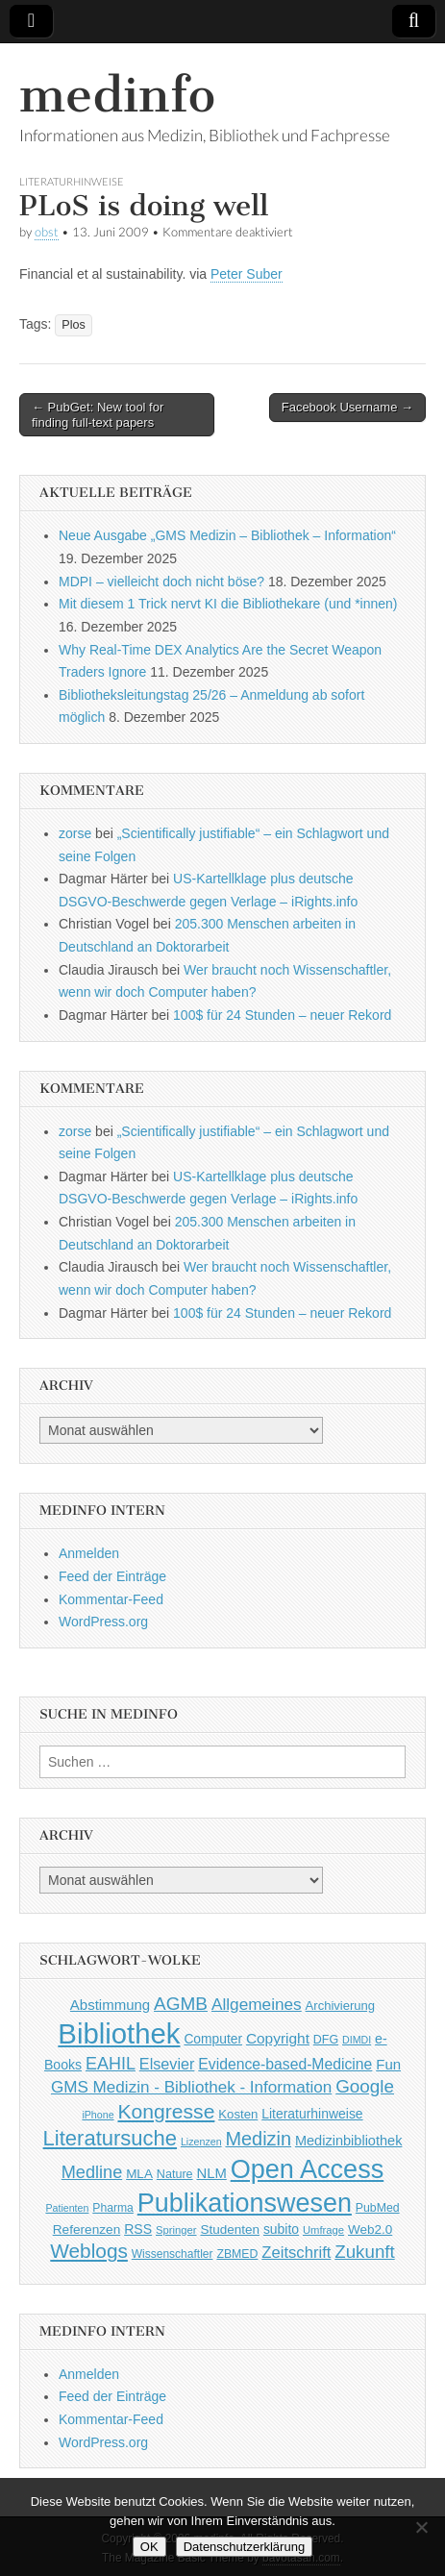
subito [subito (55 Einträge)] (281, 2229)
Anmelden (89, 1553)
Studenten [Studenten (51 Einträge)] (230, 2229)
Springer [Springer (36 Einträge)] (176, 2230)
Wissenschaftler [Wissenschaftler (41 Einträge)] (172, 2254)
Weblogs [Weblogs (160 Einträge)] (89, 2251)
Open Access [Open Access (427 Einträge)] (307, 2169)
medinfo (117, 94)
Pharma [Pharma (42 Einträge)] (113, 2208)
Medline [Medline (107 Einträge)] (92, 2172)
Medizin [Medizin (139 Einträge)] (258, 2138)
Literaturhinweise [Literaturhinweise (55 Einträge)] (311, 2113)
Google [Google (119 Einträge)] (364, 2086)
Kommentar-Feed (111, 1599)
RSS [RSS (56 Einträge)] (138, 2229)
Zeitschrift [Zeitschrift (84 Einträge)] (296, 2252)
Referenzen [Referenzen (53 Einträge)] (87, 2229)
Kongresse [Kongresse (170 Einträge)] (165, 2111)
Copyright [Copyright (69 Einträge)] (277, 2038)
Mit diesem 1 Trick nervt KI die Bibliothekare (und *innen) (228, 603)
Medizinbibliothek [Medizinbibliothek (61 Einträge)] (348, 2140)
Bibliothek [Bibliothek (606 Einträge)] (119, 2033)
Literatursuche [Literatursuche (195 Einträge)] (110, 2138)
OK (149, 2546)
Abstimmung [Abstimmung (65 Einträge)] (110, 2004)
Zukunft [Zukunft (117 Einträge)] (364, 2252)
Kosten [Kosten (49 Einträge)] (238, 2114)
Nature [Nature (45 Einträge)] (175, 2174)
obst (47, 232)
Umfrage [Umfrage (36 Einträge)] (323, 2230)
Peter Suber (246, 274)
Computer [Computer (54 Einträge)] (213, 2039)
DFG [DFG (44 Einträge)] (325, 2039)
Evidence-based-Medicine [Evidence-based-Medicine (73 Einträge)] (285, 2064)
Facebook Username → (347, 407)
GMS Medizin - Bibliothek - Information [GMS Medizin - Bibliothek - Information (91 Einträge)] (191, 2087)
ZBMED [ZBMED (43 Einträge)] (237, 2254)
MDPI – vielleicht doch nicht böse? (161, 581)
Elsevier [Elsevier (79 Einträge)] (167, 2063)
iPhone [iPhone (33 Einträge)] (97, 2114)
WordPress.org (103, 1621)
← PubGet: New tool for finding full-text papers (97, 415)
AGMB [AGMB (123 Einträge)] (181, 2004)
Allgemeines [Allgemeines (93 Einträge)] (256, 2004)
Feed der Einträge (112, 1576)
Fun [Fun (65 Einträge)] (388, 2064)
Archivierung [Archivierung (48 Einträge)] (341, 2005)
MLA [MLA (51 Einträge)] (139, 2174)
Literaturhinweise (71, 181)
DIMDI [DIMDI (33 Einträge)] (356, 2039)
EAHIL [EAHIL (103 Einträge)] (111, 2063)
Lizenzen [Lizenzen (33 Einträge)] (201, 2141)
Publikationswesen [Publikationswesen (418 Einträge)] (244, 2203)
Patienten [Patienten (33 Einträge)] (66, 2208)
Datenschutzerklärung (244, 2546)
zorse (75, 833)
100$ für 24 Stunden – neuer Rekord (282, 1015)
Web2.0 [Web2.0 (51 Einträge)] (370, 2229)
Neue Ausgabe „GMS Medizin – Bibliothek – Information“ (227, 535)
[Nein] (421, 2527)
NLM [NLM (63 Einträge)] (211, 2173)
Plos (74, 325)
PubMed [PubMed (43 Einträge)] (378, 2208)
